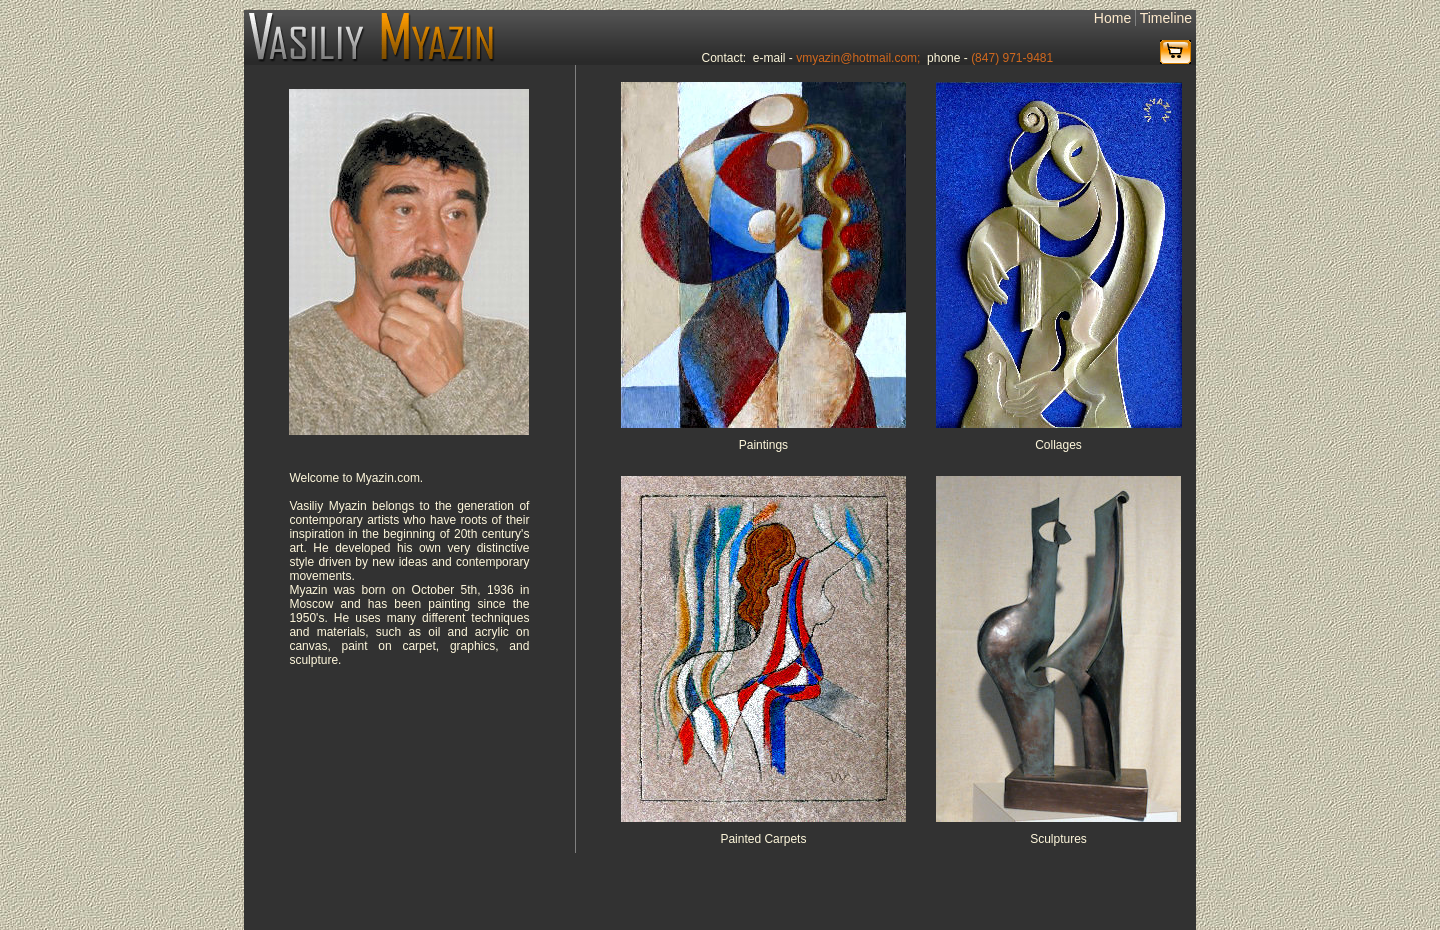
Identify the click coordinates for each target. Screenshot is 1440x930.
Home (1112, 18)
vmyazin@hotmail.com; (858, 58)
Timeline (1166, 18)
